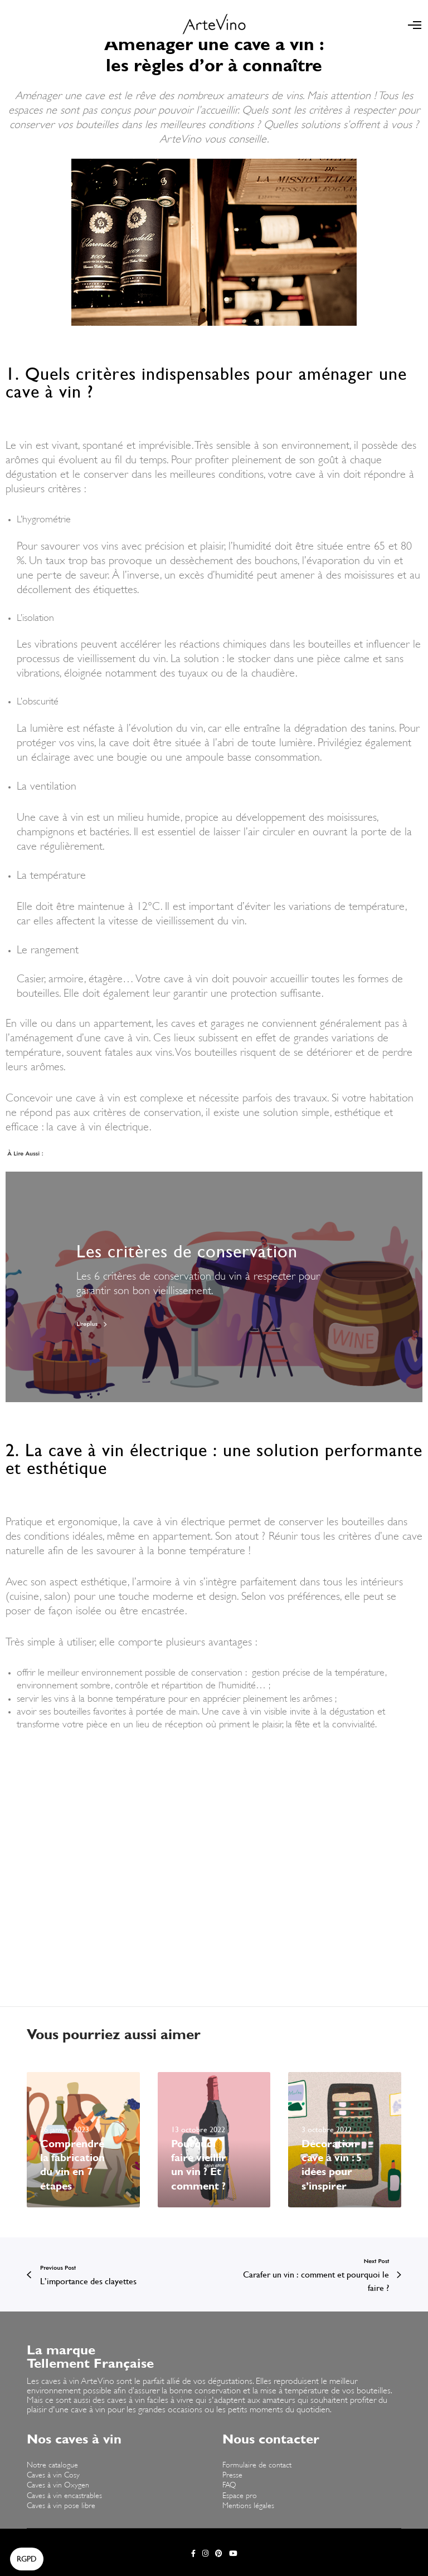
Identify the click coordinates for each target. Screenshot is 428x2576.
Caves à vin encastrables (64, 2496)
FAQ (229, 2485)
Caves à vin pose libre (61, 2506)
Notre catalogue (52, 2465)
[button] (26, 2559)
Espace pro (239, 2496)
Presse (232, 2475)
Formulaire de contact (256, 2465)
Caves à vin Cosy (53, 2475)
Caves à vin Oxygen (58, 2485)
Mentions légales (248, 2506)
